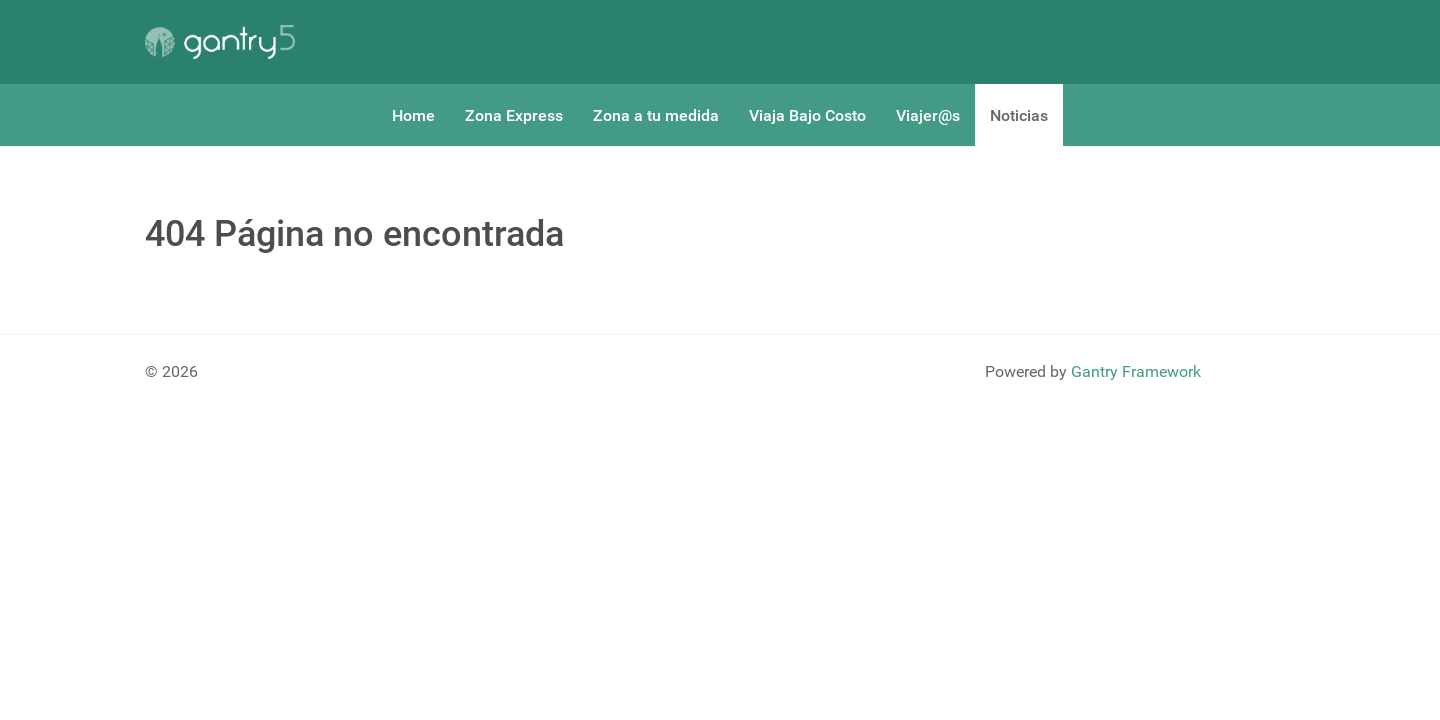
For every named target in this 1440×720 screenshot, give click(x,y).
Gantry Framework (1136, 371)
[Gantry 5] (220, 42)
